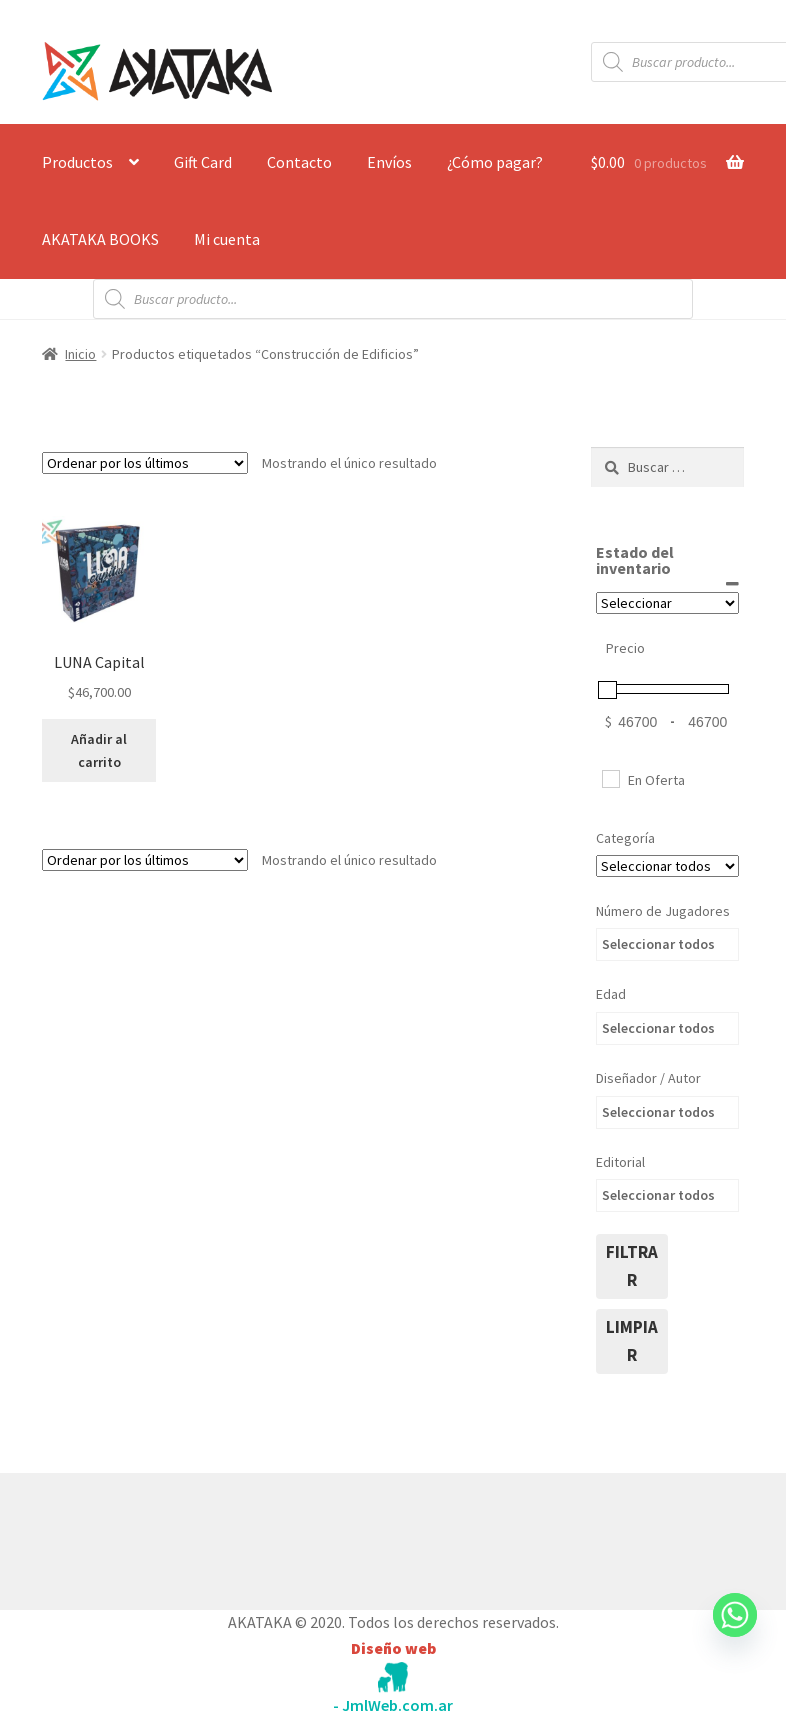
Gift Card (203, 162)
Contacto (299, 162)
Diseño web (393, 1648)
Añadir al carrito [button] (99, 750)
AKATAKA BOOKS (100, 239)
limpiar (632, 1341)
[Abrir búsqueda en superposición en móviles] (393, 299)
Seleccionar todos (658, 944)
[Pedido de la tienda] (145, 463)
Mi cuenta (227, 239)
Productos (77, 162)
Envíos (389, 162)
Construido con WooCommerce (148, 1537)
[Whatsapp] (735, 1634)
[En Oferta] (610, 778)
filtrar (632, 1266)
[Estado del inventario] (667, 603)
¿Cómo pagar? (495, 162)
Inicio (80, 354)
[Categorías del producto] (667, 866)
